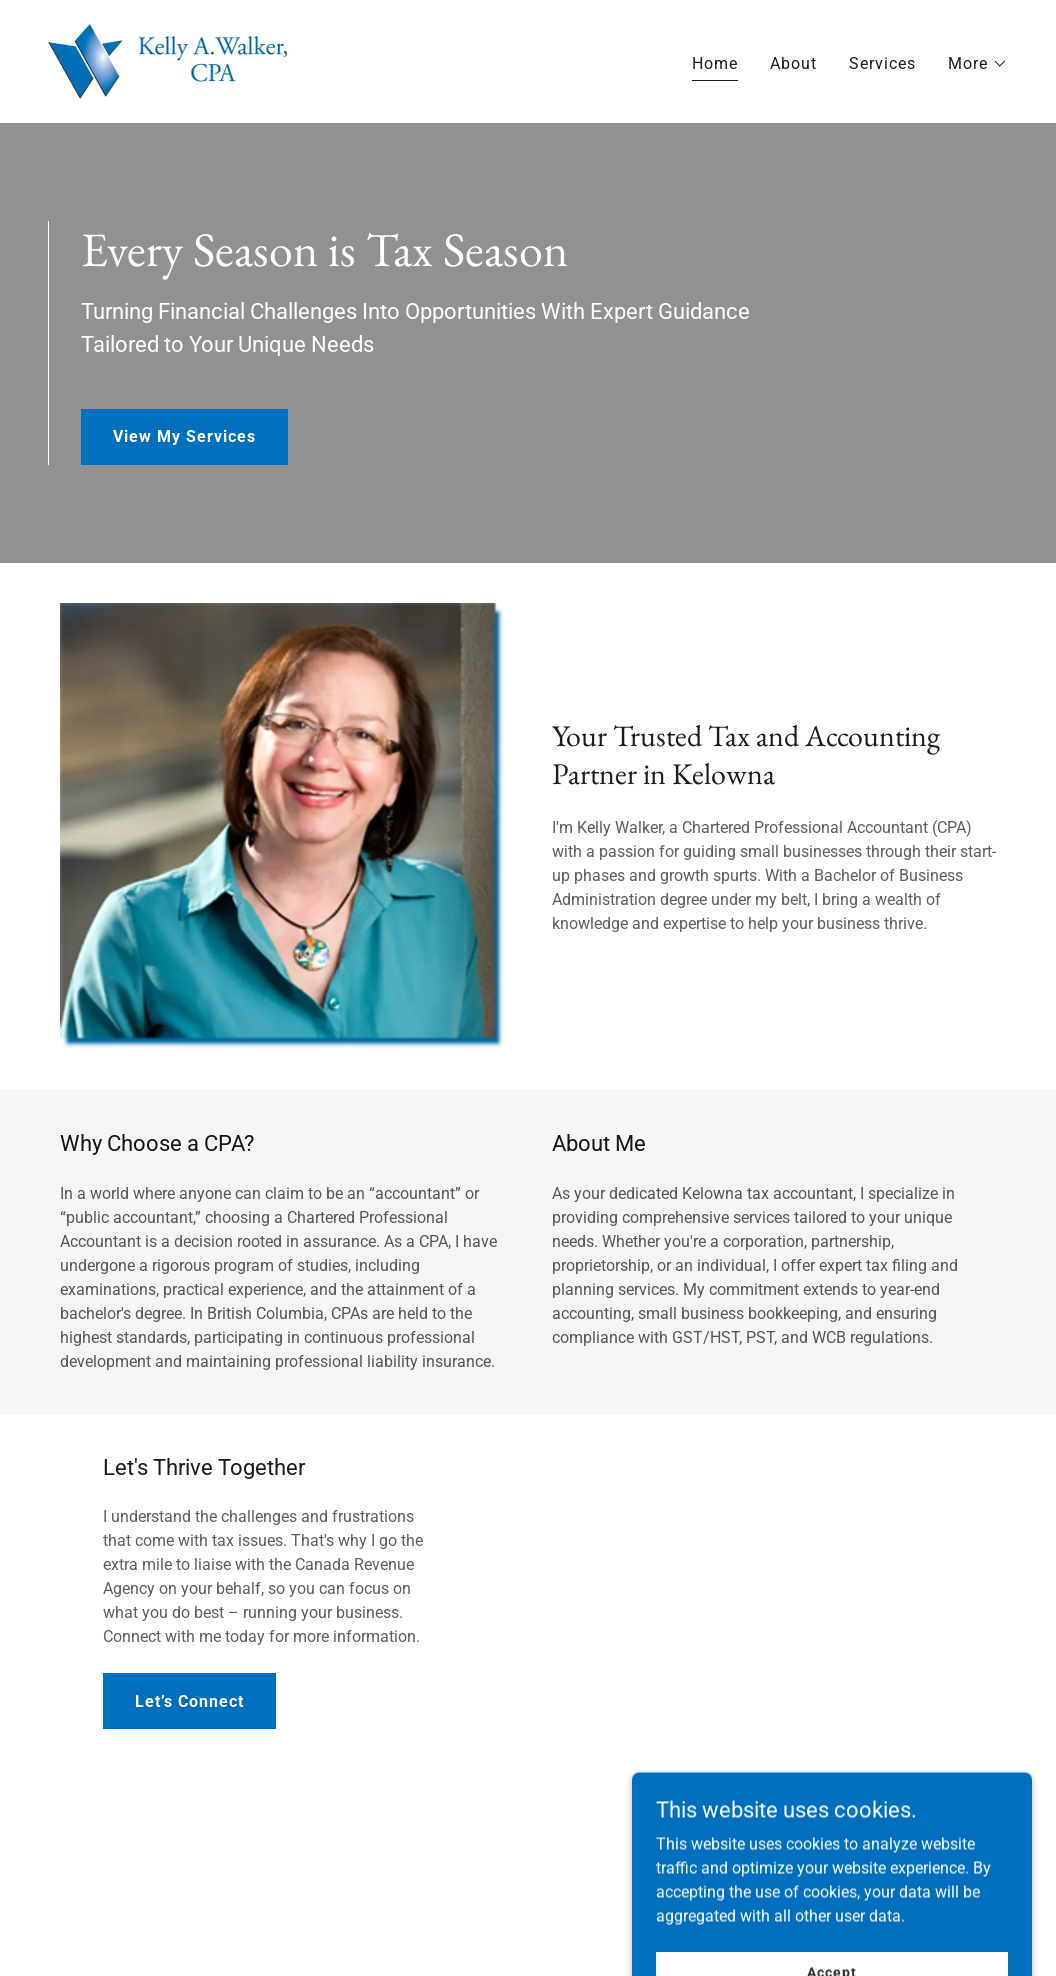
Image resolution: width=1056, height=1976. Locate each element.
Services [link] (882, 63)
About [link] (793, 63)
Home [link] (715, 63)
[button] (978, 64)
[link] (167, 60)
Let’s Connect (189, 1701)
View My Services (184, 436)
